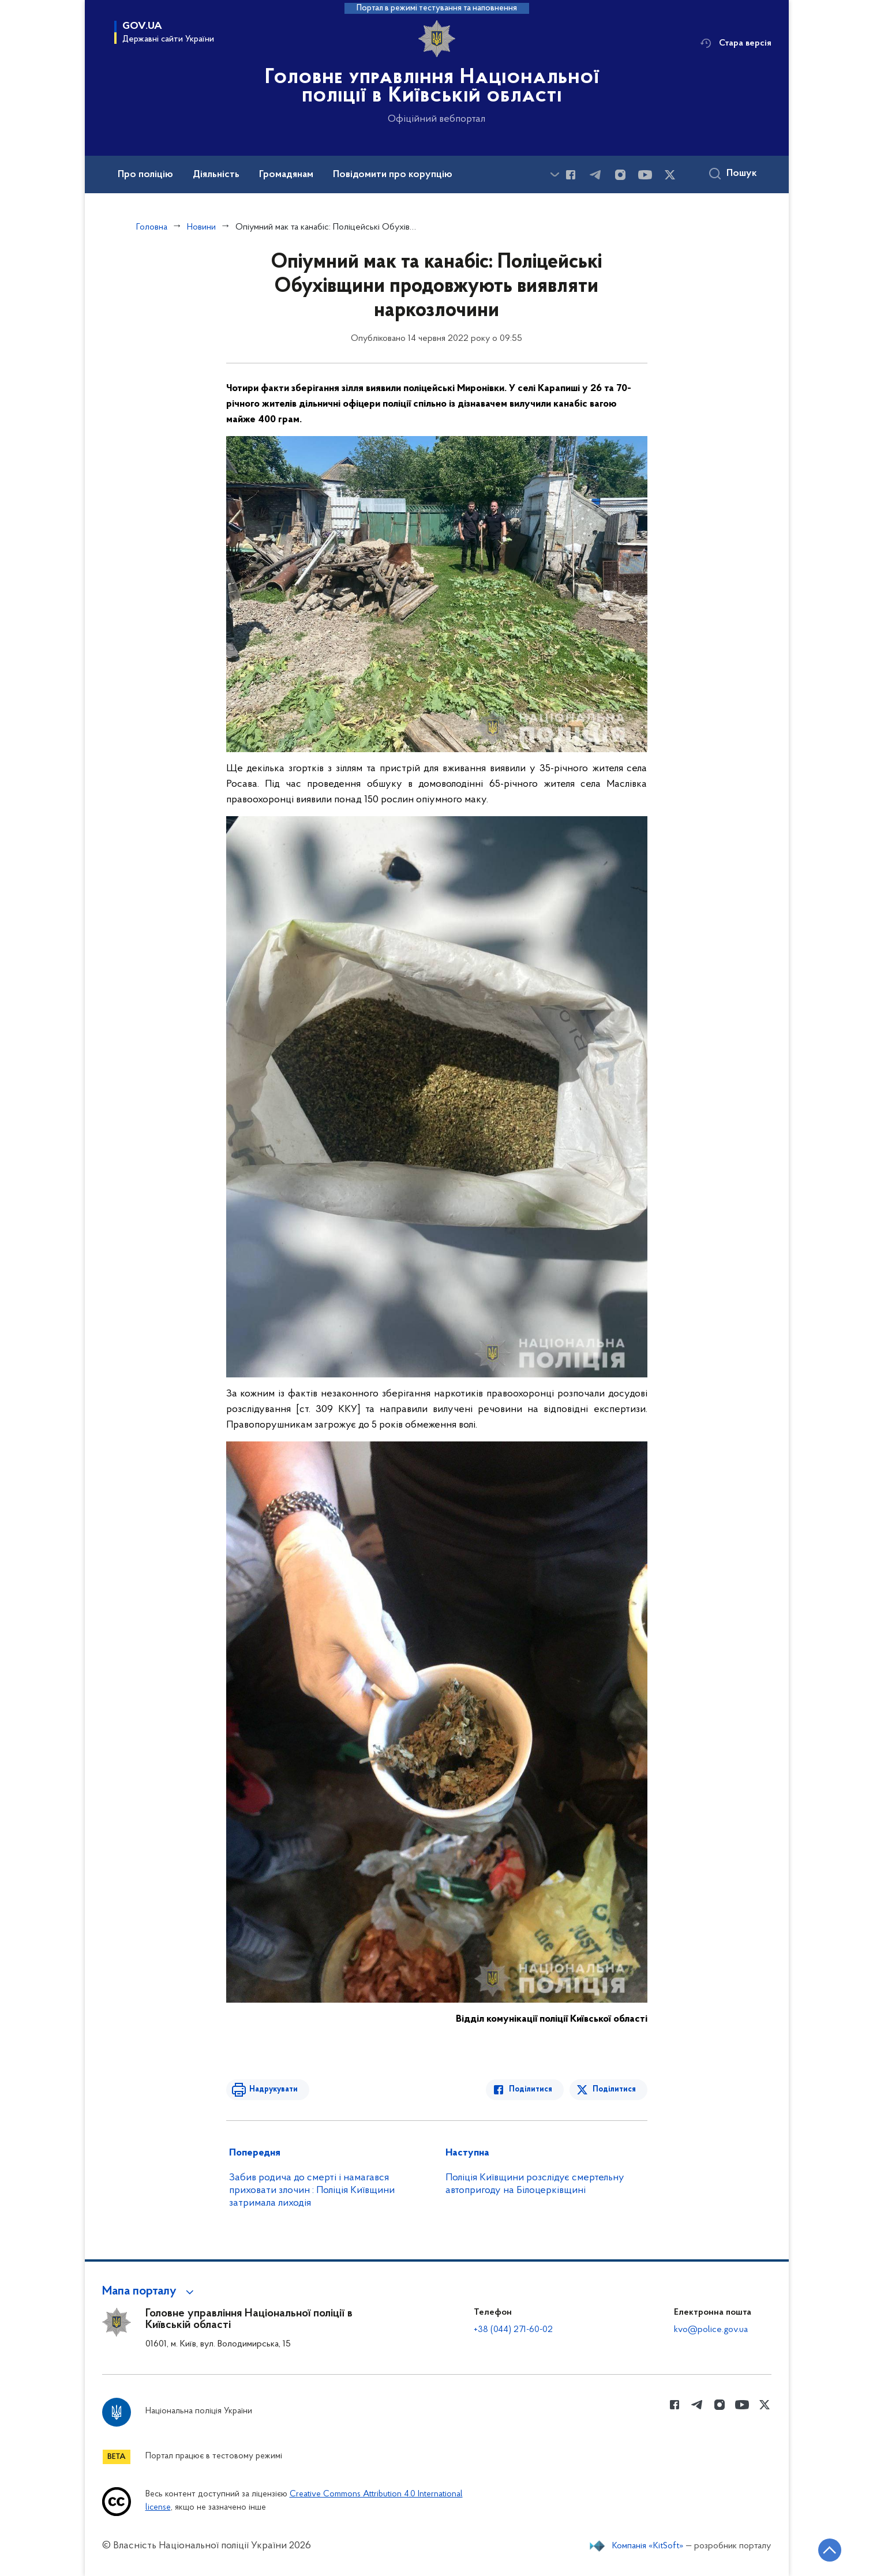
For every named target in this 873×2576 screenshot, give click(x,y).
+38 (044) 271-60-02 (513, 2329)
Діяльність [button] (216, 175)
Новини (201, 227)
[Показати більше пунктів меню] (555, 174)
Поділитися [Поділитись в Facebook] (530, 2089)
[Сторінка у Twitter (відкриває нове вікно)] (670, 175)
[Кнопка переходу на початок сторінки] (829, 2550)
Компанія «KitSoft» (648, 2546)
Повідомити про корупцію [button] (392, 175)
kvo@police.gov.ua (711, 2329)
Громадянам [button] (286, 175)
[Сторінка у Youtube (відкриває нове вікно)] (645, 175)
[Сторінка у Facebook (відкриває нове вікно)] (571, 175)
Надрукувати (273, 2089)
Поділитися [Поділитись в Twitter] (614, 2089)
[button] (149, 2292)
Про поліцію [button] (145, 175)
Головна (151, 227)
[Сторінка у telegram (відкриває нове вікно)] (595, 175)
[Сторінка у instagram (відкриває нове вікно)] (620, 175)
